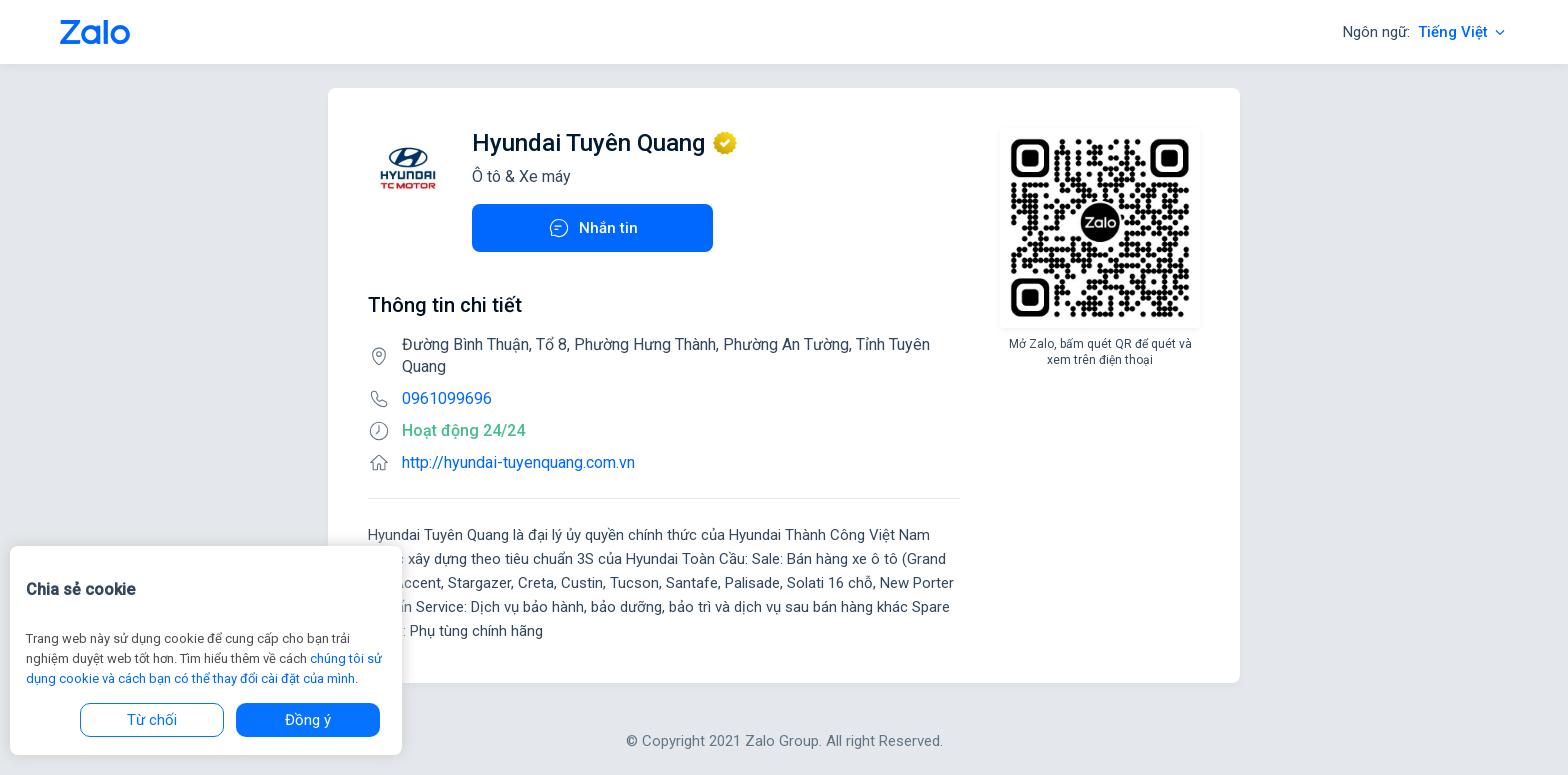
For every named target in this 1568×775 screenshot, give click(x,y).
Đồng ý (308, 720)
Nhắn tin (592, 228)
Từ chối (152, 720)
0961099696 (447, 398)
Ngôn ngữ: (1425, 32)
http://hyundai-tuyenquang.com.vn (518, 462)
